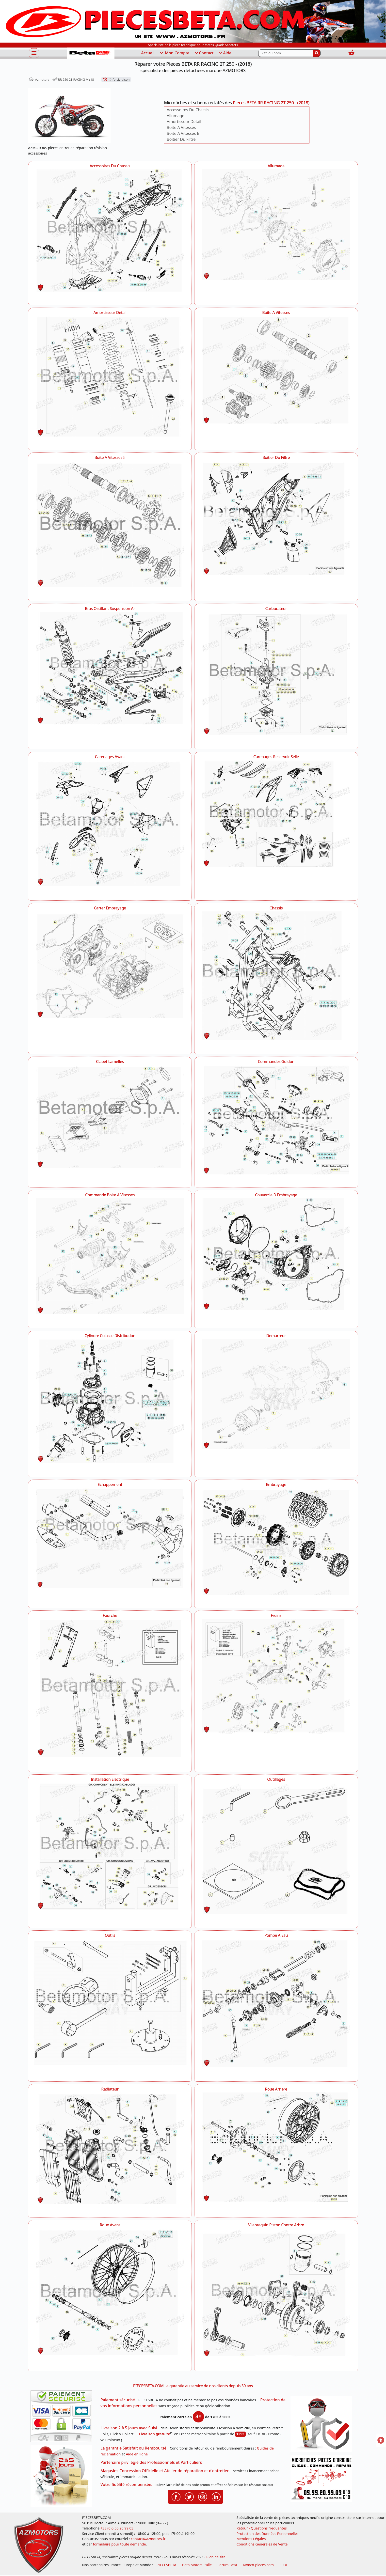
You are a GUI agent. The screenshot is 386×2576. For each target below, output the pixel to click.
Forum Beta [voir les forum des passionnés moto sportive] (227, 2564)
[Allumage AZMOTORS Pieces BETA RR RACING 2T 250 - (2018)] (276, 228)
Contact (203, 53)
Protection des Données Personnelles (268, 2533)
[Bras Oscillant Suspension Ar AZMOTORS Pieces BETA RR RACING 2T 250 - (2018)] (110, 672)
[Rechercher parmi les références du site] (285, 53)
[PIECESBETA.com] (90, 53)
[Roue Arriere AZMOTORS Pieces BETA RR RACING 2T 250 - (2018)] (276, 2151)
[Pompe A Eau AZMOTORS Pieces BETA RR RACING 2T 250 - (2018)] (276, 2007)
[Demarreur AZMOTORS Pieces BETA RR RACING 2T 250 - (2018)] (276, 1398)
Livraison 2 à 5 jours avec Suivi (128, 2428)
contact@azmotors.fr (148, 2538)
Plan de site (215, 2557)
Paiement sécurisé (117, 2400)
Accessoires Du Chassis (188, 109)
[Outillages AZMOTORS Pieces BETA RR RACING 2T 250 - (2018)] (276, 1853)
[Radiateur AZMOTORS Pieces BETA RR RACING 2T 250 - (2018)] (110, 2152)
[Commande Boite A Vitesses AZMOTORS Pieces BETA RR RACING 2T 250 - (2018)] (110, 1260)
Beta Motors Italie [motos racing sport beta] (197, 2564)
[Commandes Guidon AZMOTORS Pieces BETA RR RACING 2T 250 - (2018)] (276, 1123)
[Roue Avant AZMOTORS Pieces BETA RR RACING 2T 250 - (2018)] (110, 2296)
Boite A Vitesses (181, 127)
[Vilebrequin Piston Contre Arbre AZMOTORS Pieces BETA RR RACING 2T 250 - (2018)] (276, 2297)
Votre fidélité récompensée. (126, 2484)
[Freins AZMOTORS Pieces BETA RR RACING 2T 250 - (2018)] (276, 1680)
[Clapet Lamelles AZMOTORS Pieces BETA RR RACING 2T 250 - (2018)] (110, 1120)
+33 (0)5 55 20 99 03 (116, 2528)
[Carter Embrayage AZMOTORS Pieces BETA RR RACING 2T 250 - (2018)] (110, 968)
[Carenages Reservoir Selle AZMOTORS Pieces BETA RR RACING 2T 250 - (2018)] (276, 817)
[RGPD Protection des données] (322, 2425)
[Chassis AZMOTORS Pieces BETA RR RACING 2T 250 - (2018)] (276, 980)
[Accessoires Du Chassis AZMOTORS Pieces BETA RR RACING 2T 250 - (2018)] (110, 234)
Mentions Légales (251, 2538)
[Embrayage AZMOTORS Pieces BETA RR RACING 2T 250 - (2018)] (276, 1545)
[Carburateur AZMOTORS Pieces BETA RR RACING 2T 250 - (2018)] (276, 678)
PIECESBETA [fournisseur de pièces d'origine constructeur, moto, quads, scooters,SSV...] (166, 2564)
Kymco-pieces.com (258, 2564)
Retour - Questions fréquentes (262, 2528)
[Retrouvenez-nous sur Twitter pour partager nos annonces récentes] (189, 2496)
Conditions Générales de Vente (262, 2544)
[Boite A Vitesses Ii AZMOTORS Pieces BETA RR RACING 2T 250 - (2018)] (110, 528)
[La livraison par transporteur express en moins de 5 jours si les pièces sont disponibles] (63, 2477)
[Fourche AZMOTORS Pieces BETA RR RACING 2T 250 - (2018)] (110, 1693)
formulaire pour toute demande (119, 2544)
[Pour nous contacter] (322, 2480)
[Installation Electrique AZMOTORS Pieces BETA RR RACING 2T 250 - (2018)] (110, 1851)
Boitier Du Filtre (181, 139)
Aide (224, 53)
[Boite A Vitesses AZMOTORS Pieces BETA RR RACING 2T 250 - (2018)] (276, 374)
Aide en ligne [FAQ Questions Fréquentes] (137, 2454)
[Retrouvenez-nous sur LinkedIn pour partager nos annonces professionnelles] (216, 2496)
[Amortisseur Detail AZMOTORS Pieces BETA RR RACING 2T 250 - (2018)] (110, 380)
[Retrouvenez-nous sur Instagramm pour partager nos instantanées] (202, 2496)
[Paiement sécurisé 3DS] (63, 2417)
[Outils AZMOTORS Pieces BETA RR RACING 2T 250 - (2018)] (110, 2001)
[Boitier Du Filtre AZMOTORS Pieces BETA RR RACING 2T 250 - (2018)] (276, 522)
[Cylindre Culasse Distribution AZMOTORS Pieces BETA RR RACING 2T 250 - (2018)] (110, 1405)
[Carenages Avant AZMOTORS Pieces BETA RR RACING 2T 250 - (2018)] (110, 827)
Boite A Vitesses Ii (183, 133)
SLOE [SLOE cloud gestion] (284, 2564)
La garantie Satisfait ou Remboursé (133, 2448)
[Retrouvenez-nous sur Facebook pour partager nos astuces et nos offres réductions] (176, 2496)
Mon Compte (174, 53)
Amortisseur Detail (184, 121)
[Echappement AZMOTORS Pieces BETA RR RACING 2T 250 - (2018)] (110, 1542)
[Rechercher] (317, 53)
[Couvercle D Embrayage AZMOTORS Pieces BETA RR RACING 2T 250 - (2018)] (276, 1258)
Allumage (175, 115)
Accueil (147, 53)
